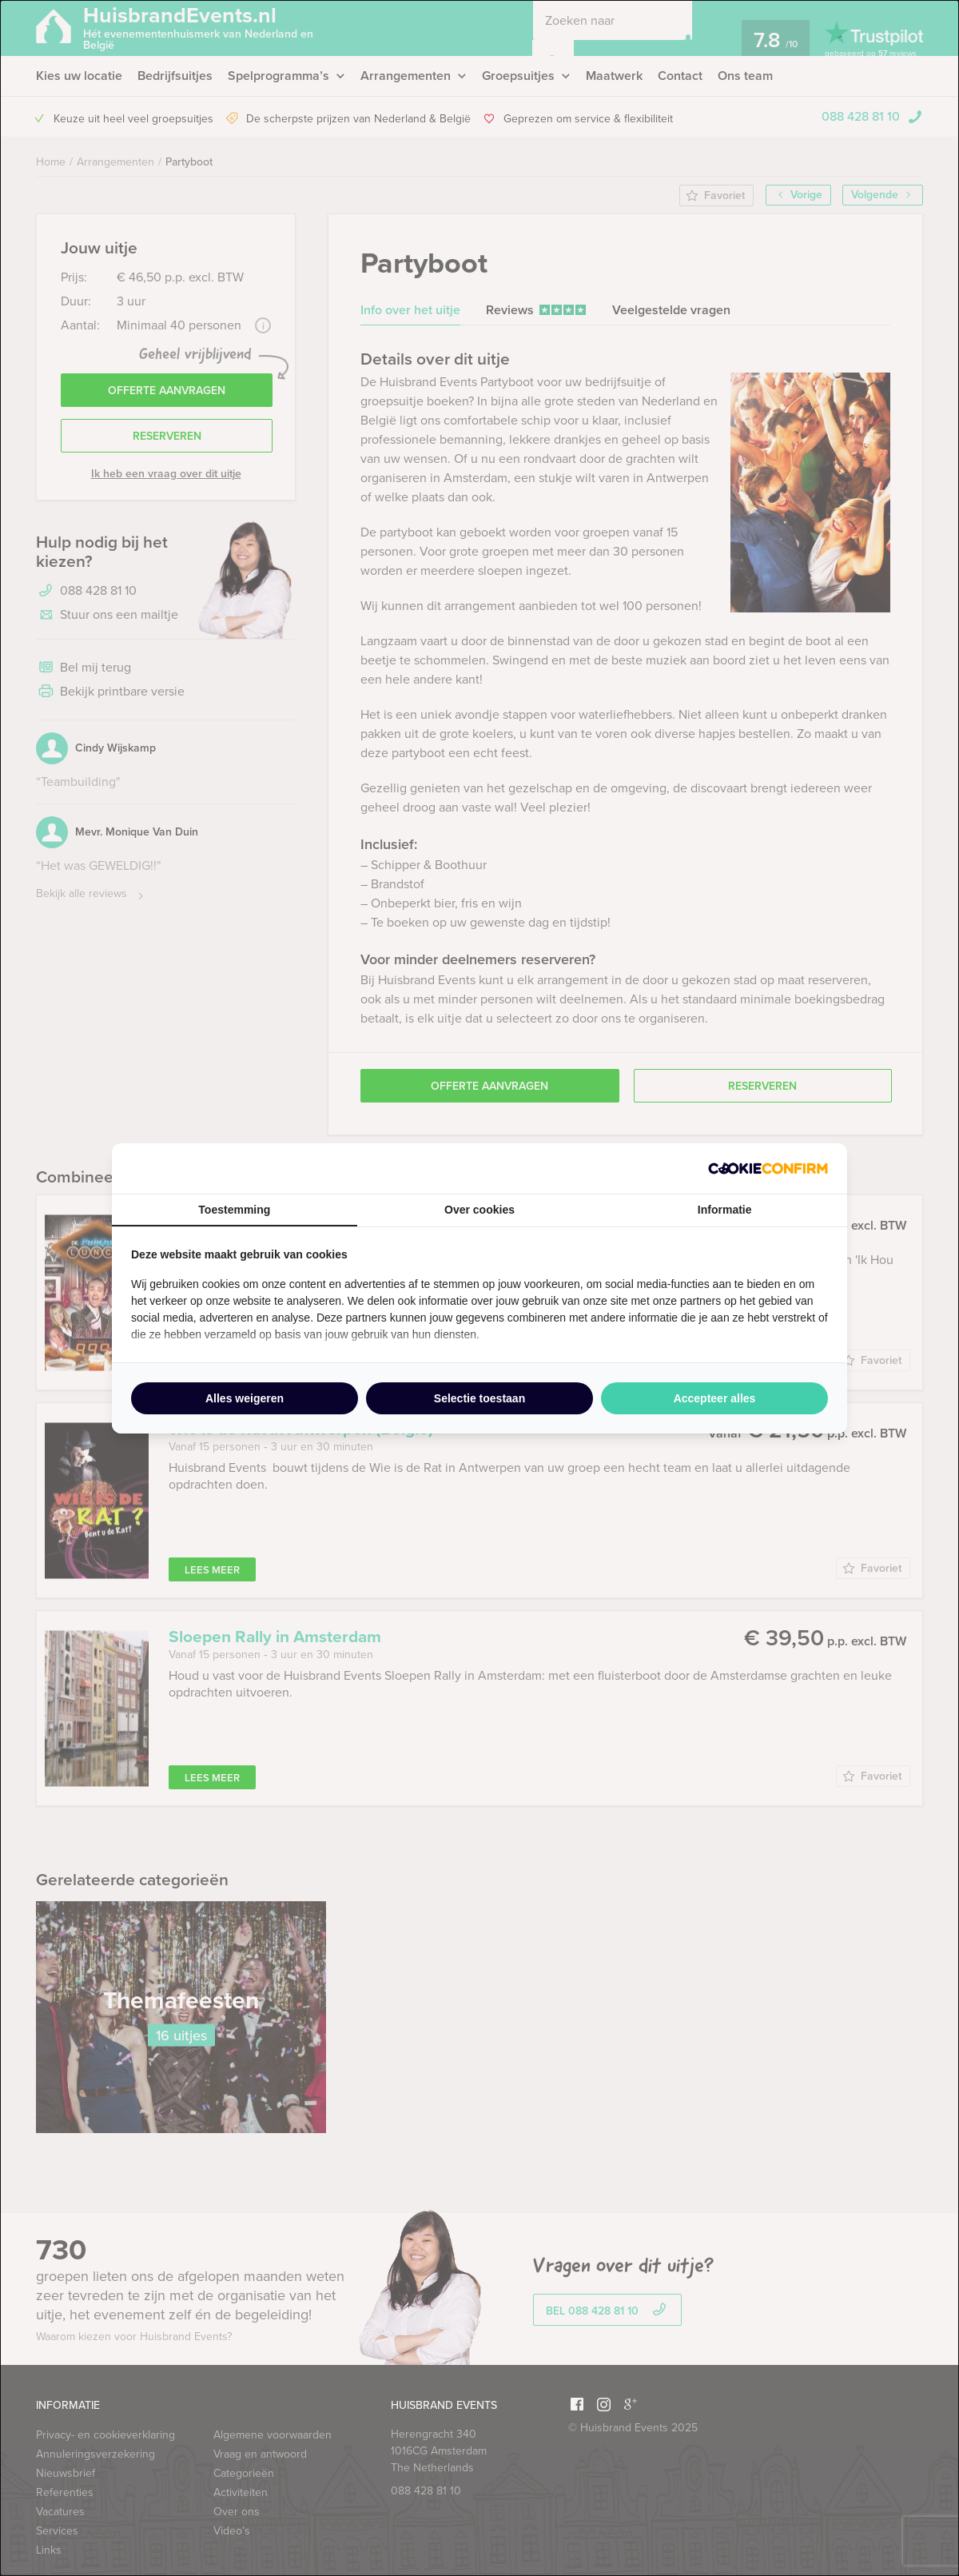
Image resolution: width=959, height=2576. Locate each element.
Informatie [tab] (725, 1209)
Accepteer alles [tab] (715, 1398)
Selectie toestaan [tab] (479, 1398)
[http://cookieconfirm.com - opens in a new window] (768, 1168)
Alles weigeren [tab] (244, 1398)
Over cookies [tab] (479, 1209)
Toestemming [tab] (234, 1209)
